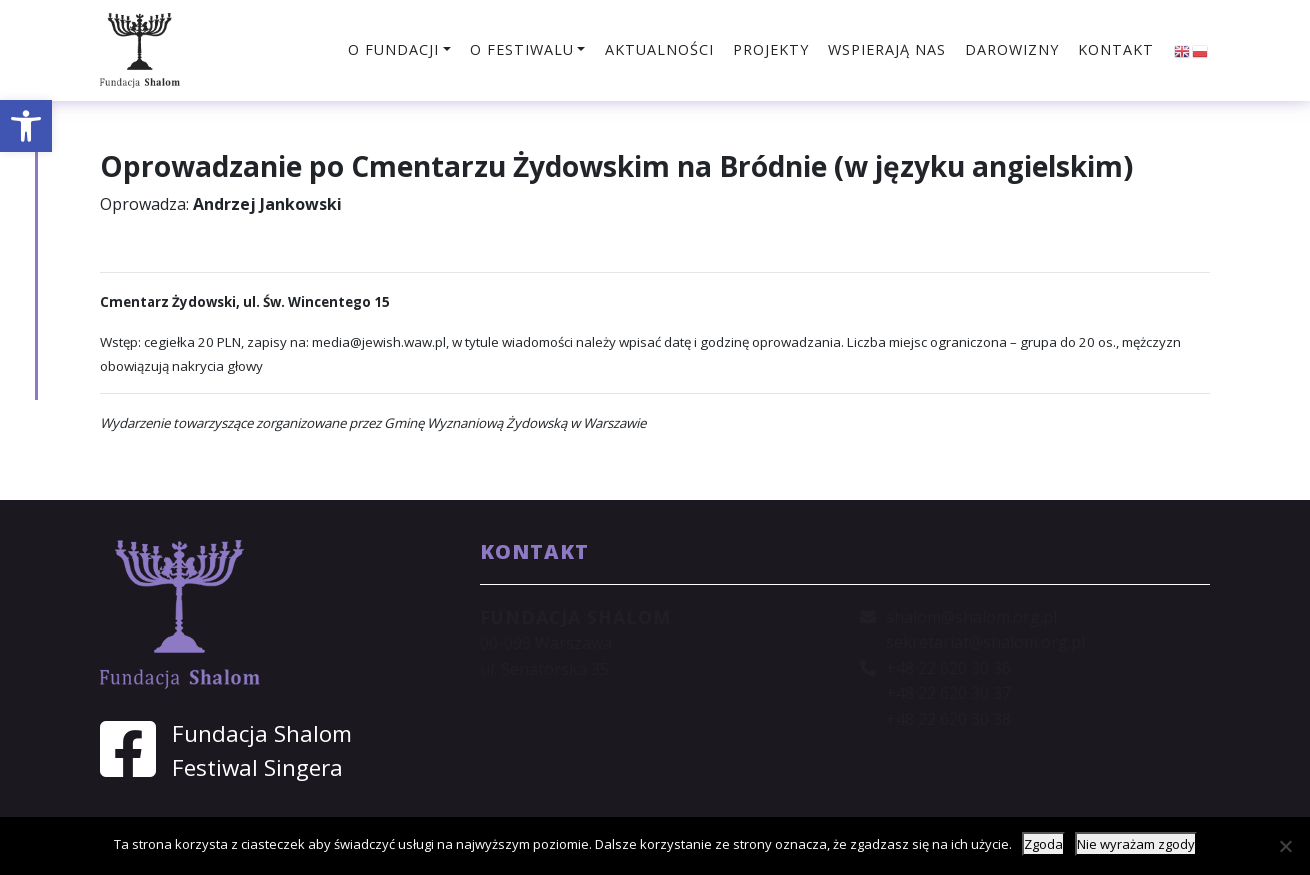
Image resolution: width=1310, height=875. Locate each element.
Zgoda (1043, 844)
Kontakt (1116, 49)
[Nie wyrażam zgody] (1285, 846)
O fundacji (393, 49)
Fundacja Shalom (262, 733)
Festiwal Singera (257, 767)
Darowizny (1012, 49)
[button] (26, 126)
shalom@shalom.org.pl (971, 617)
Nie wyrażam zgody (1136, 844)
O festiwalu (522, 49)
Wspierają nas (887, 49)
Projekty (771, 49)
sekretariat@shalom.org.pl (985, 642)
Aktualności (659, 49)
